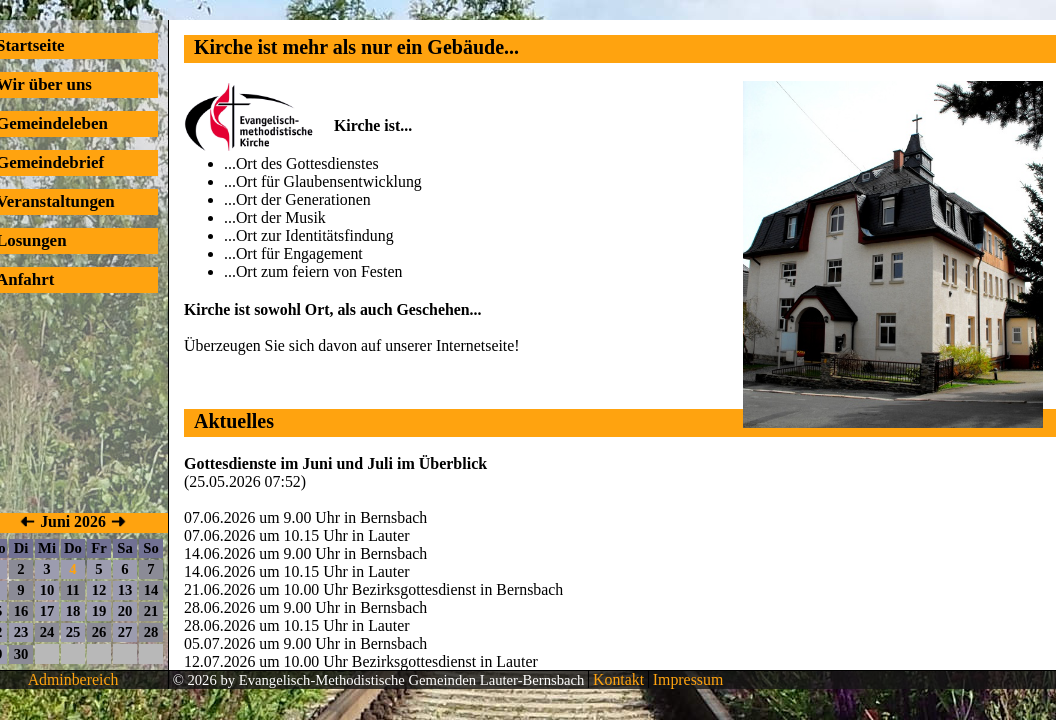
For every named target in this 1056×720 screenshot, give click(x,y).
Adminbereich (73, 679)
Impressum (686, 679)
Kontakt (616, 679)
